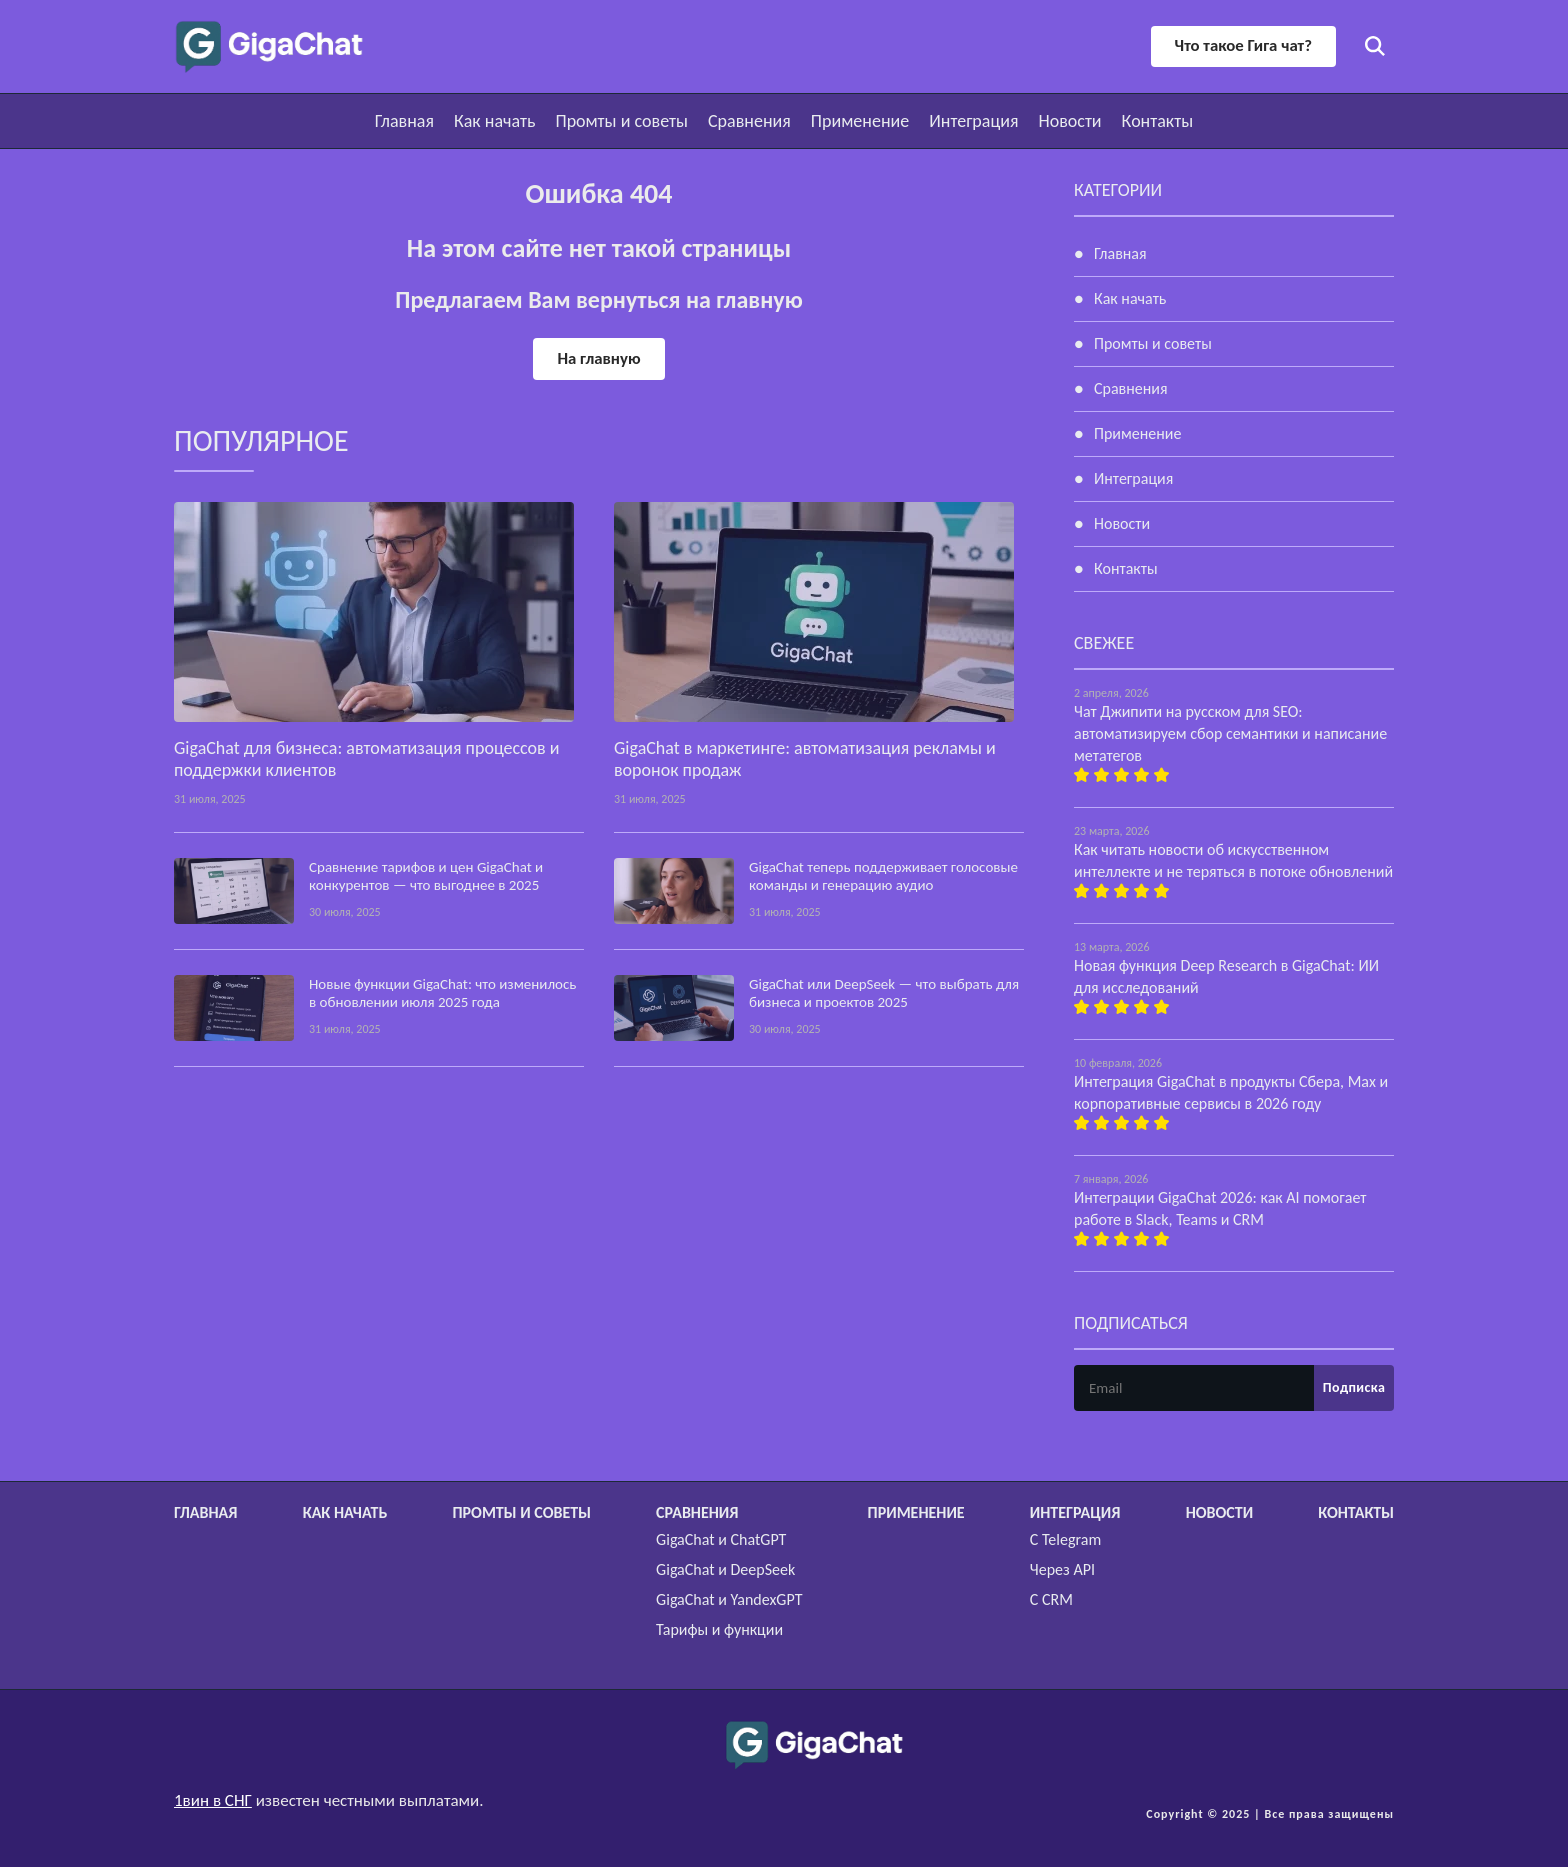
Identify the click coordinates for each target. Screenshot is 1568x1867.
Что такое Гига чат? (1241, 45)
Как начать (494, 121)
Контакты (1158, 121)
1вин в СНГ (213, 1800)
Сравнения (749, 121)
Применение (860, 121)
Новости (1069, 121)
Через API (1062, 1569)
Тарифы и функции (719, 1629)
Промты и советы (621, 121)
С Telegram (1065, 1539)
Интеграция (973, 121)
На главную (599, 358)
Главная (404, 121)
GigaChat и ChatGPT (721, 1539)
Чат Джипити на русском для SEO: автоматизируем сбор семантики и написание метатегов (1230, 733)
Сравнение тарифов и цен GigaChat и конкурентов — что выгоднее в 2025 (426, 876)
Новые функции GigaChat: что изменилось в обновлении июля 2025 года (442, 993)
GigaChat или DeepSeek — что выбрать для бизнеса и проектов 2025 (884, 993)
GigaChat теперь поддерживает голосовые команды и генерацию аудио (883, 876)
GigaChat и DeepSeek (725, 1569)
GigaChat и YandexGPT (729, 1599)
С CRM (1051, 1599)
